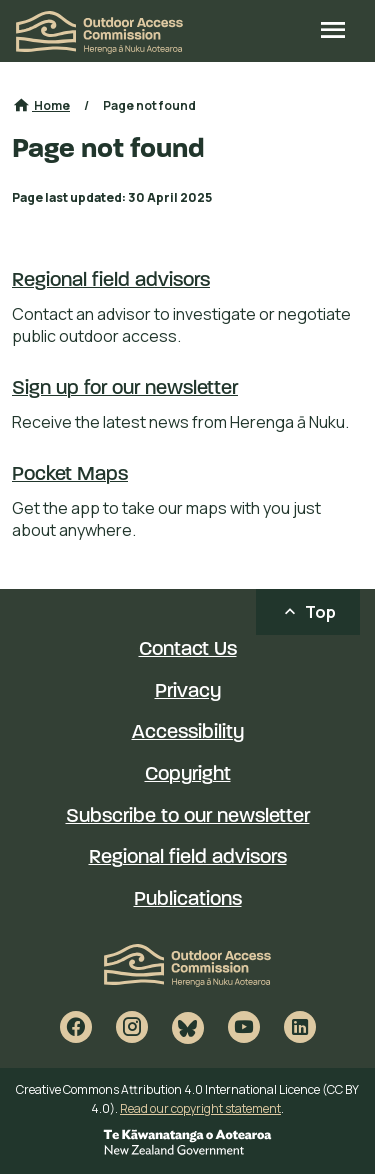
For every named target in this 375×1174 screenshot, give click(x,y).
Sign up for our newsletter (125, 389)
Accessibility (188, 733)
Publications (188, 900)
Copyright (188, 775)
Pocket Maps (70, 475)
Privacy (188, 692)
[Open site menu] (333, 32)
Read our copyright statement (200, 1108)
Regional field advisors (111, 281)
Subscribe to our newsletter (188, 817)
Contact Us (188, 650)
